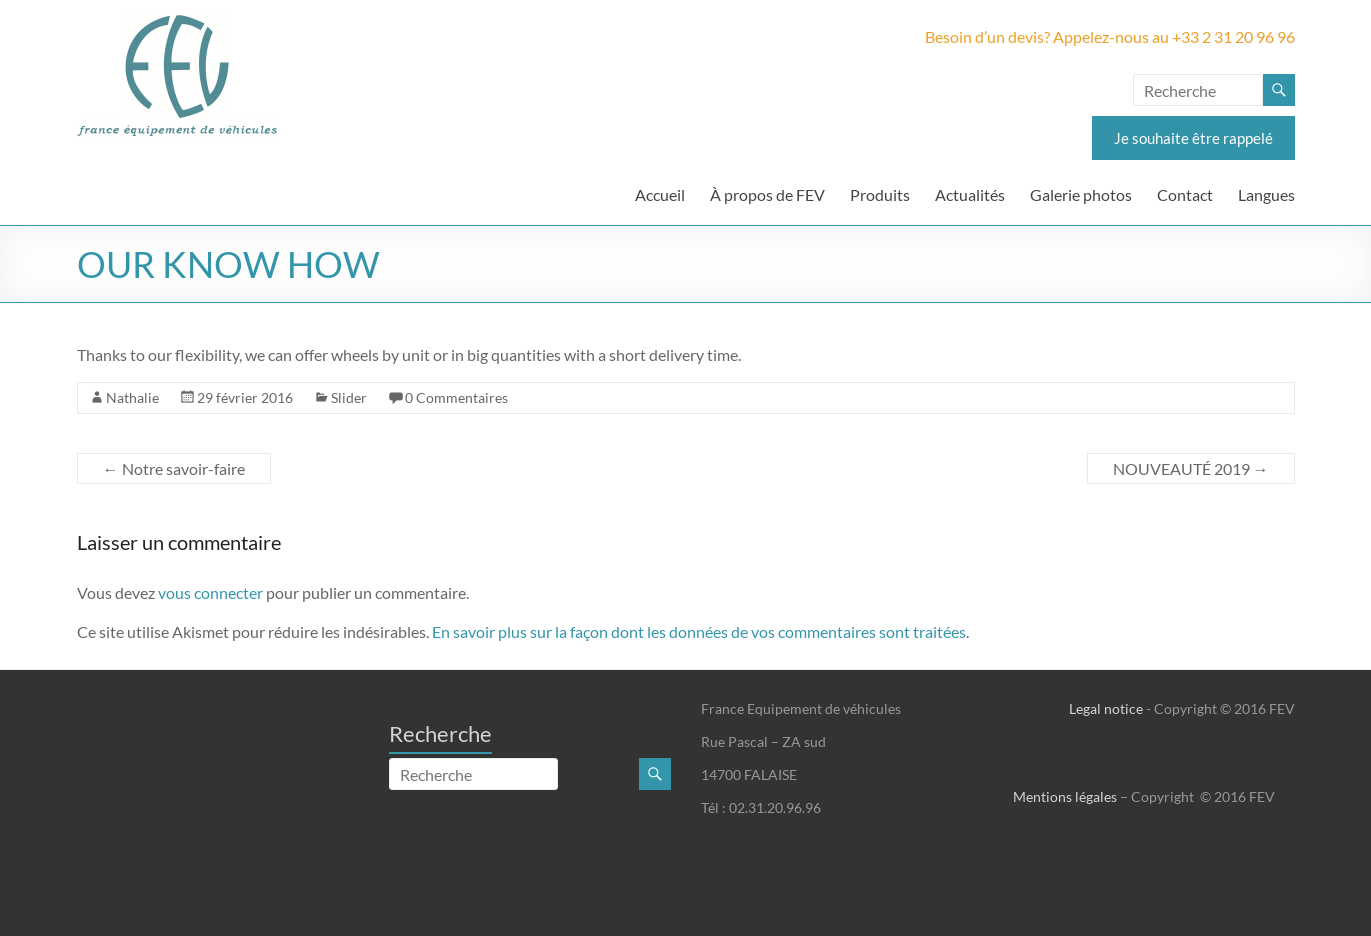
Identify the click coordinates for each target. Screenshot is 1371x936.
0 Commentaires (456, 397)
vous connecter (210, 592)
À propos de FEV (767, 194)
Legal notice (1106, 708)
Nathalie (132, 397)
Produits (880, 194)
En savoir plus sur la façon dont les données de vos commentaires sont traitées (699, 631)
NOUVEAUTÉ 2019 (1191, 468)
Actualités (970, 194)
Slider (349, 397)
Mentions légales (1065, 796)
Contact (1185, 194)
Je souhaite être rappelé (1193, 138)
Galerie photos (1081, 194)
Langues (1266, 194)
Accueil (660, 194)
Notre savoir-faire (174, 468)
